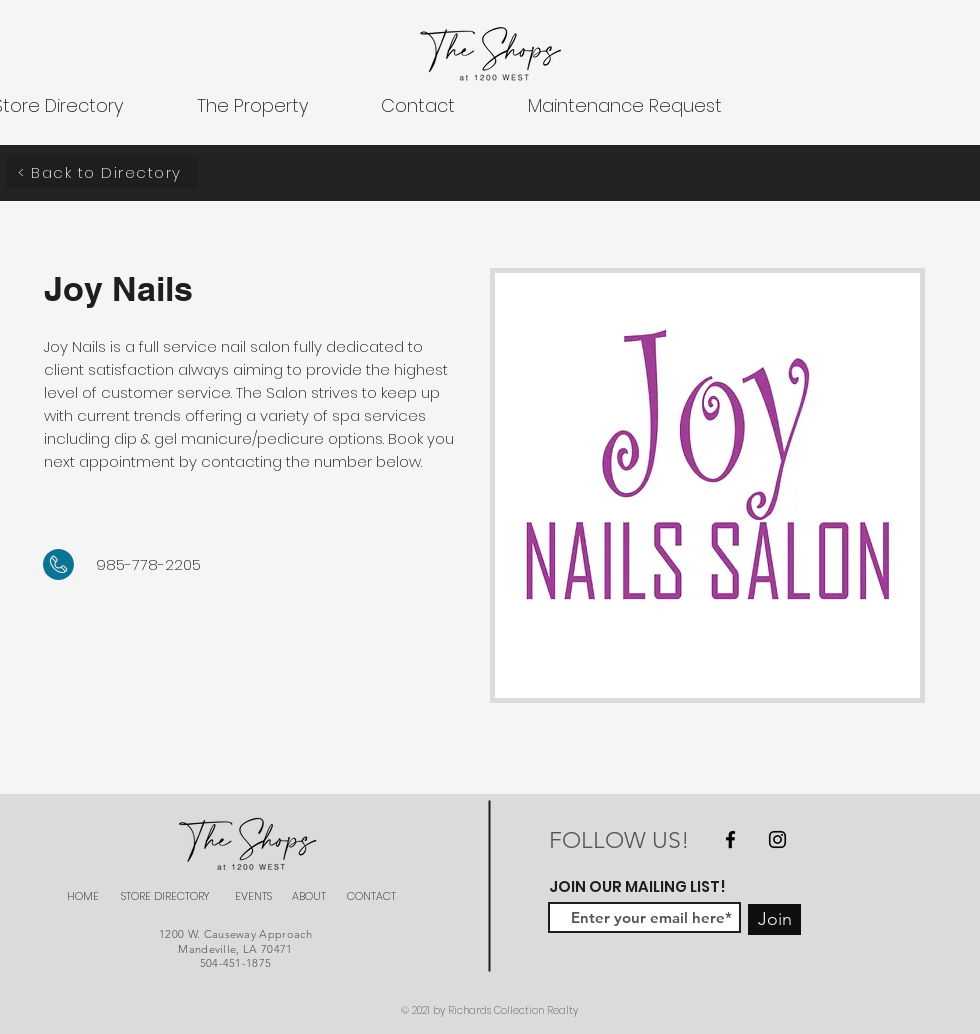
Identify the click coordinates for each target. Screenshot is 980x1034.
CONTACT (371, 896)
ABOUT (309, 896)
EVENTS (253, 896)
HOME (83, 896)
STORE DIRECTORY (165, 896)
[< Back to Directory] (102, 172)
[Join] (774, 919)
